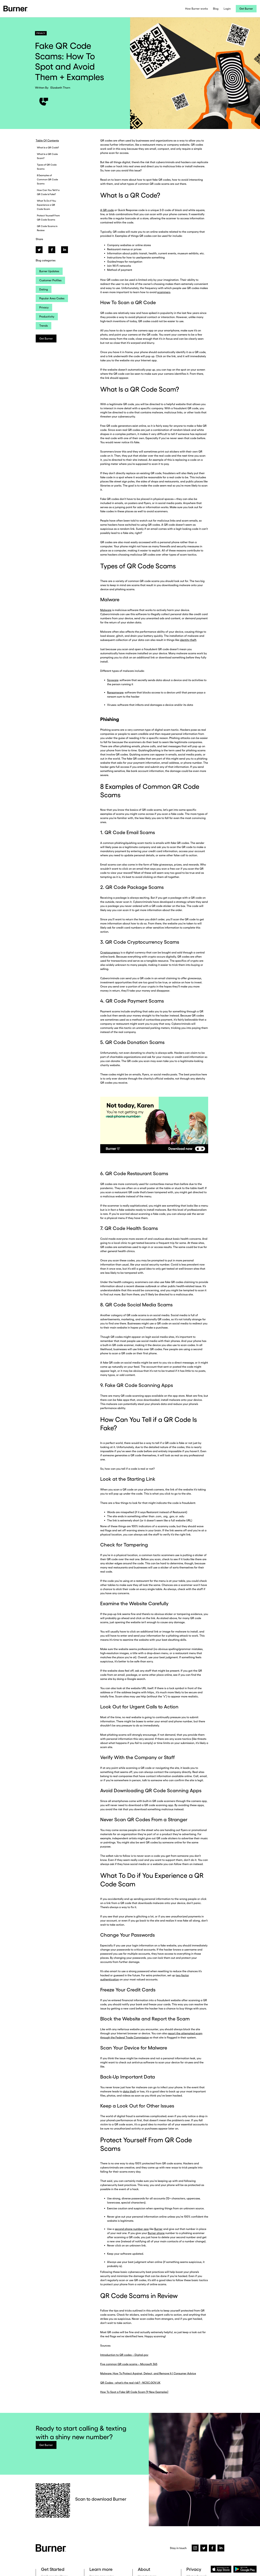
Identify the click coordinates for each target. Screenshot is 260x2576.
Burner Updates (49, 271)
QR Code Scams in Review (47, 228)
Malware (105, 610)
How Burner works (196, 8)
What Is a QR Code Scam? (47, 156)
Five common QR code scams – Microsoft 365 (128, 2364)
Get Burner (246, 8)
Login (227, 8)
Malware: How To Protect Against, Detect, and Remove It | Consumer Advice (148, 2373)
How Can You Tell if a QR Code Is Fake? (48, 192)
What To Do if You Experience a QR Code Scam (46, 204)
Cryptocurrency (110, 952)
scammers (163, 292)
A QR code (107, 210)
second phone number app (132, 2228)
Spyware (112, 680)
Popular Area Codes (51, 298)
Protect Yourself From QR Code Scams (48, 217)
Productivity (46, 316)
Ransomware (115, 692)
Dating (43, 289)
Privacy (44, 307)
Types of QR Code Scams (47, 166)
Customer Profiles (50, 280)
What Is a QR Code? (48, 147)
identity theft (188, 639)
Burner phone (156, 2233)
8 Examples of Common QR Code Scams (47, 179)
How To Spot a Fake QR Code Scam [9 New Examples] (134, 2391)
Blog (215, 8)
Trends (43, 325)
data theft (129, 2091)
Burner (158, 2228)
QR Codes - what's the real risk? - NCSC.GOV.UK (130, 2382)
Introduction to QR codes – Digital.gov (124, 2354)
